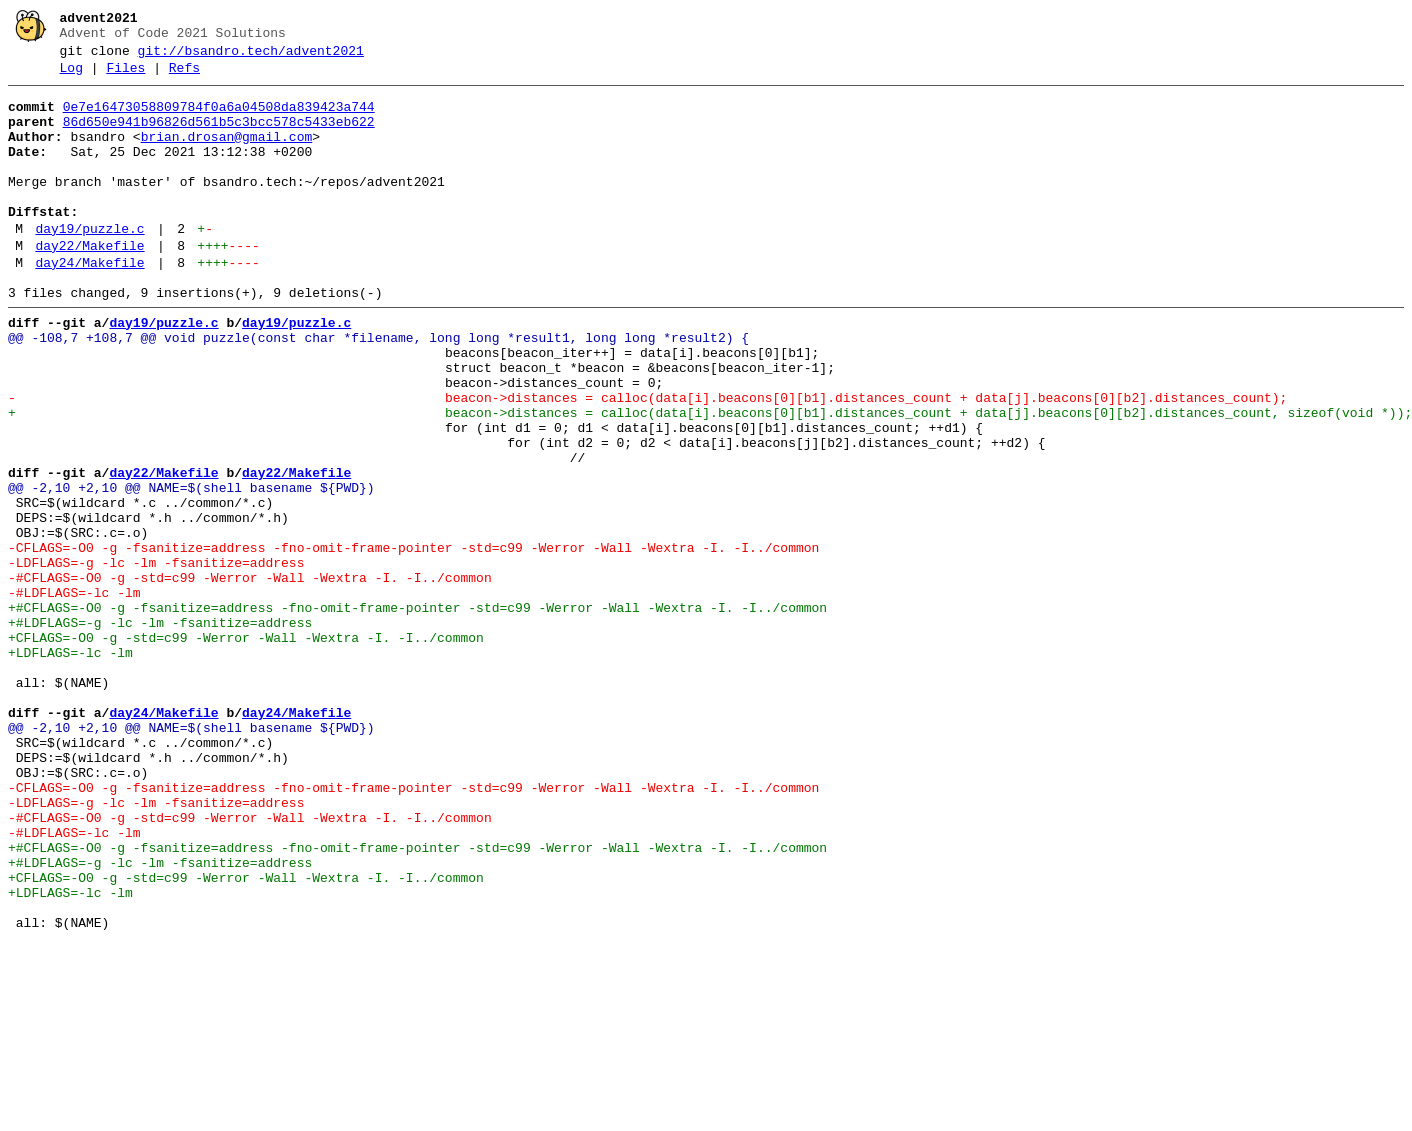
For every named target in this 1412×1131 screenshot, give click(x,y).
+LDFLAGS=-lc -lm (70, 767)
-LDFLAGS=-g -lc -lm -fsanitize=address (156, 659)
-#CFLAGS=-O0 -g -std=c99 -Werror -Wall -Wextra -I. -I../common (250, 677)
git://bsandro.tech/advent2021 (251, 57)
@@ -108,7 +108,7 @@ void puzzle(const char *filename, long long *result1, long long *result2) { (378, 389)
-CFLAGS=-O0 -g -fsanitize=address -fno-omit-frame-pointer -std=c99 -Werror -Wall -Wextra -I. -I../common (413, 641)
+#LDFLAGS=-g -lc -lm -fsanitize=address (160, 731)
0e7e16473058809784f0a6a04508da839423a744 (219, 119)
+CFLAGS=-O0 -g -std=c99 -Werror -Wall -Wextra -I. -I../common (246, 749)
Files (125, 77)
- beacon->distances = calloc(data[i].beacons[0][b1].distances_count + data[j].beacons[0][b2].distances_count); (647, 461)
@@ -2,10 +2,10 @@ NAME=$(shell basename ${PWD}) (191, 569)
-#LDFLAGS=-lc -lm (74, 695)
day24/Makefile (89, 305)
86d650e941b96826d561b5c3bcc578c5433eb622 (219, 137)
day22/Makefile (89, 285)
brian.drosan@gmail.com (227, 155)
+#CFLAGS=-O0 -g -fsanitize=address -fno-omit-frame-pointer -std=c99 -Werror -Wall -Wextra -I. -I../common (417, 713)
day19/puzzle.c (89, 265)
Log (71, 77)
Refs (184, 77)
